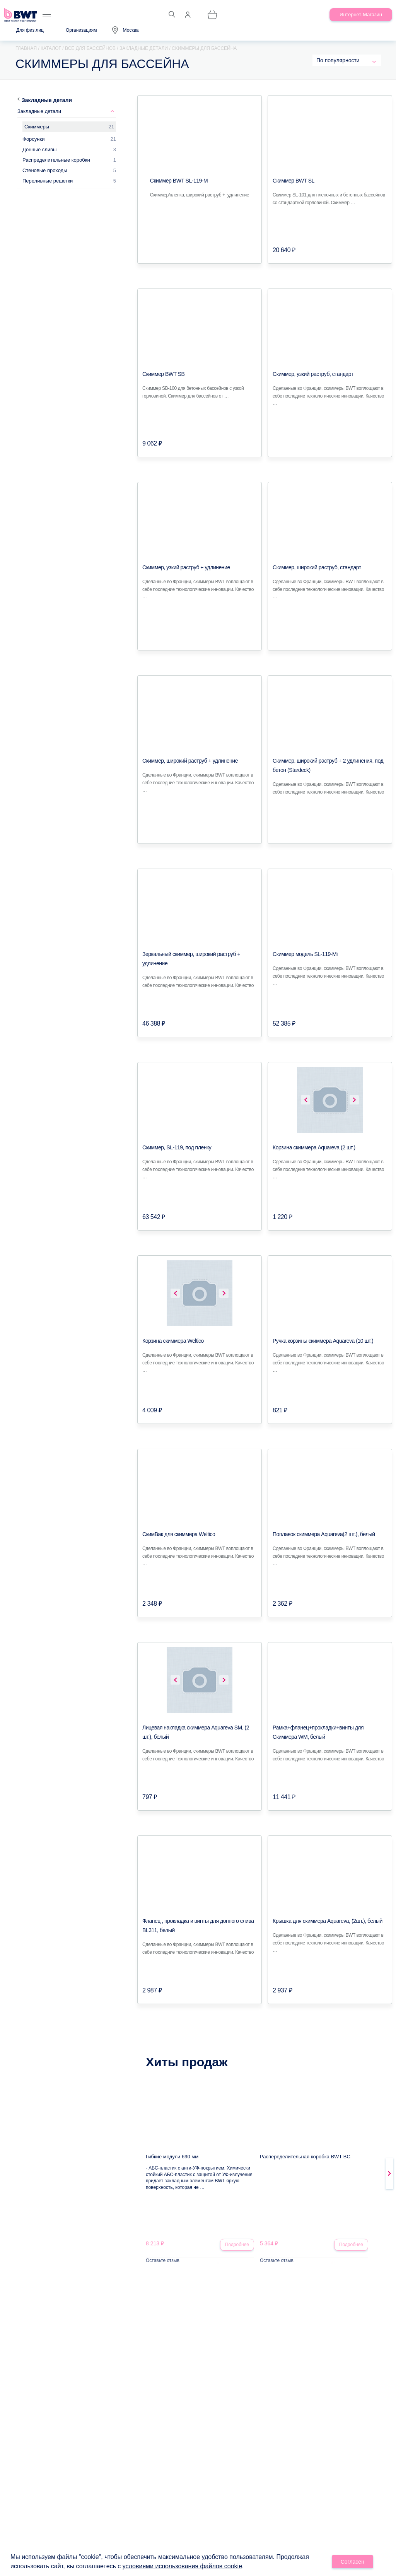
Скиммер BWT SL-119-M (179, 181)
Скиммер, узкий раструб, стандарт (313, 374)
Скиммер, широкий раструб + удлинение (190, 761)
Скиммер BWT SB (163, 374)
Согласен (353, 2563)
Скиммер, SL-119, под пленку (176, 1147)
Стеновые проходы (44, 170)
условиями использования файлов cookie (182, 2567)
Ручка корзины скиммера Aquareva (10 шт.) (323, 1341)
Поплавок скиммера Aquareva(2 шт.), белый (324, 1534)
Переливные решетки (47, 181)
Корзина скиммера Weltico (173, 1341)
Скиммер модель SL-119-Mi (305, 954)
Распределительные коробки (56, 160)
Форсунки (33, 139)
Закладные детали (47, 100)
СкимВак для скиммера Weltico (178, 1534)
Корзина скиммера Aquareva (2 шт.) (314, 1147)
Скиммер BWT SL (293, 181)
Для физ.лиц (30, 30)
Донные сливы (39, 149)
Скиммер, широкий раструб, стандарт (317, 567)
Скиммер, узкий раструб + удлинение (186, 567)
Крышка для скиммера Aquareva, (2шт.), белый (327, 1921)
